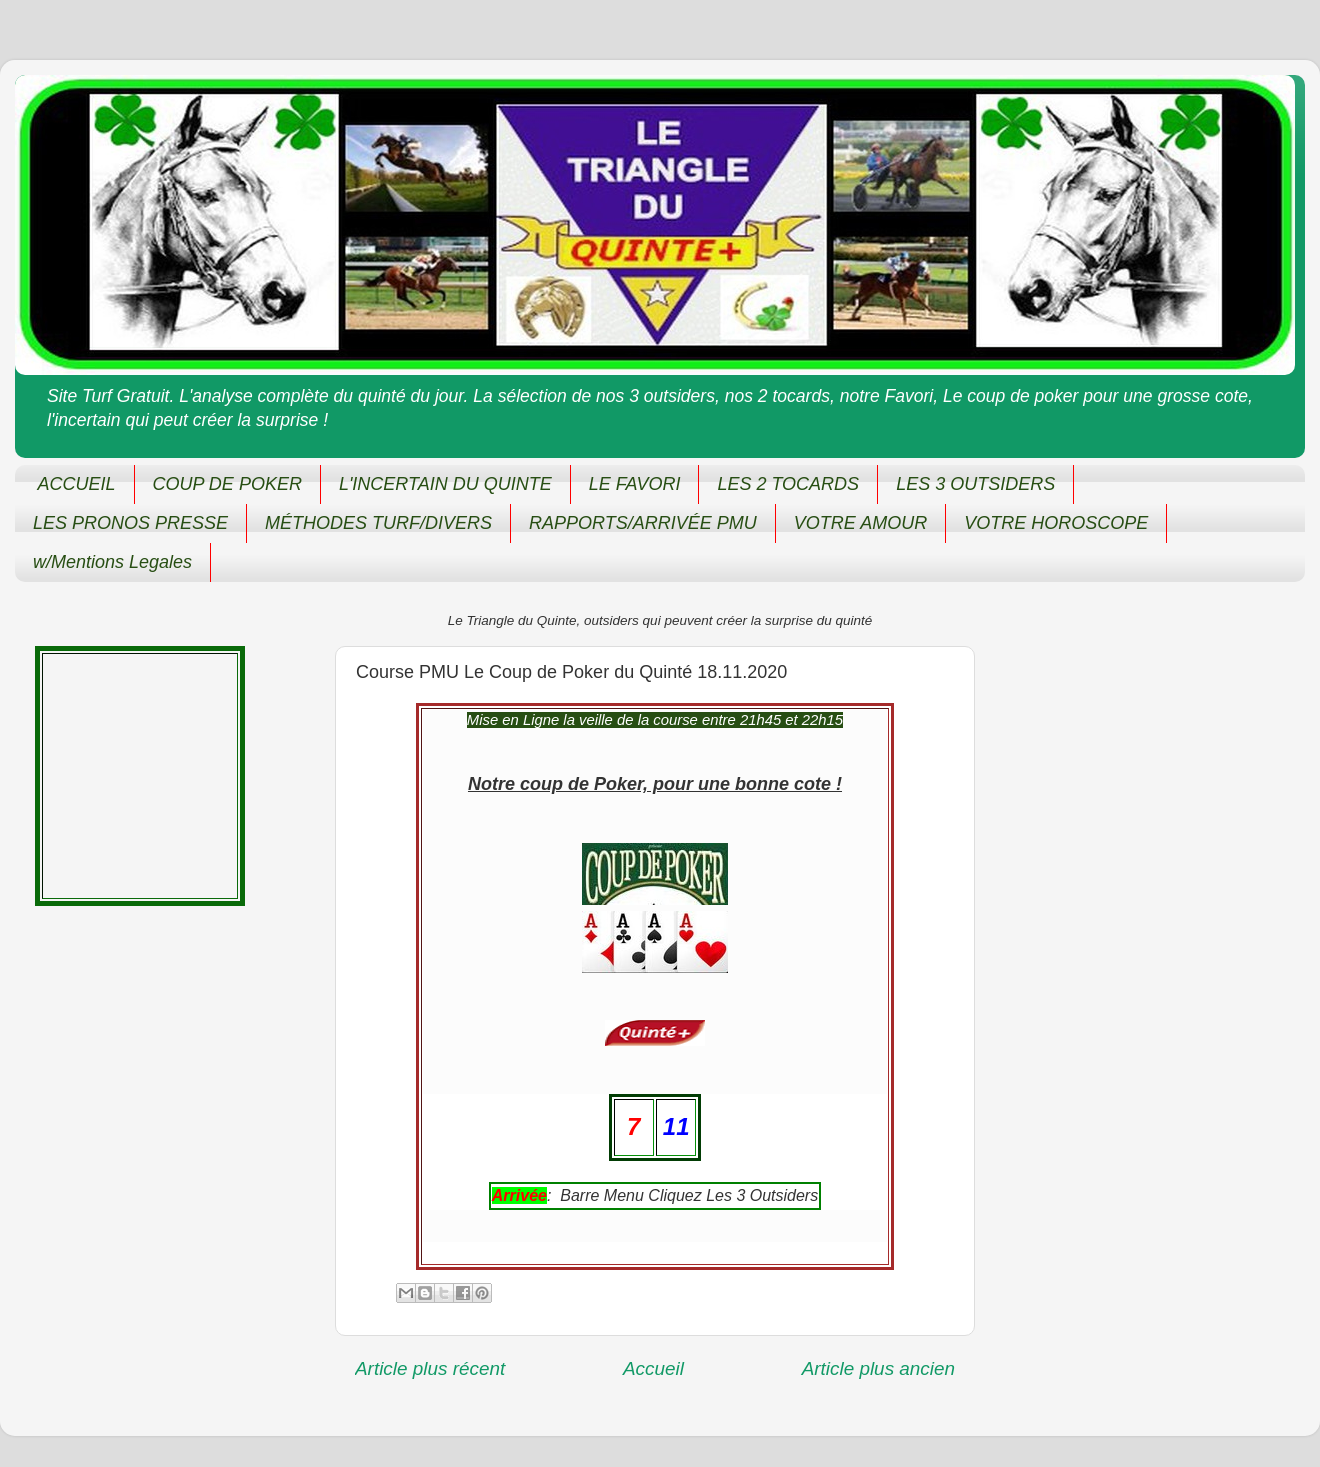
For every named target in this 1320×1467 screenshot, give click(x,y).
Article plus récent (430, 1368)
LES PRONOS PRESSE (130, 523)
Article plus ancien (878, 1368)
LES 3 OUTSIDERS (975, 484)
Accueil (653, 1368)
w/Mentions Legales (112, 562)
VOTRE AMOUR (860, 523)
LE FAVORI (635, 484)
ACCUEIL (77, 484)
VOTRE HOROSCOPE (1056, 523)
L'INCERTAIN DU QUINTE (445, 484)
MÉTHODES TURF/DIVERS (378, 523)
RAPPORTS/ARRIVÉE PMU (643, 523)
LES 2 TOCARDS (788, 484)
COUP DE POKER (227, 484)
